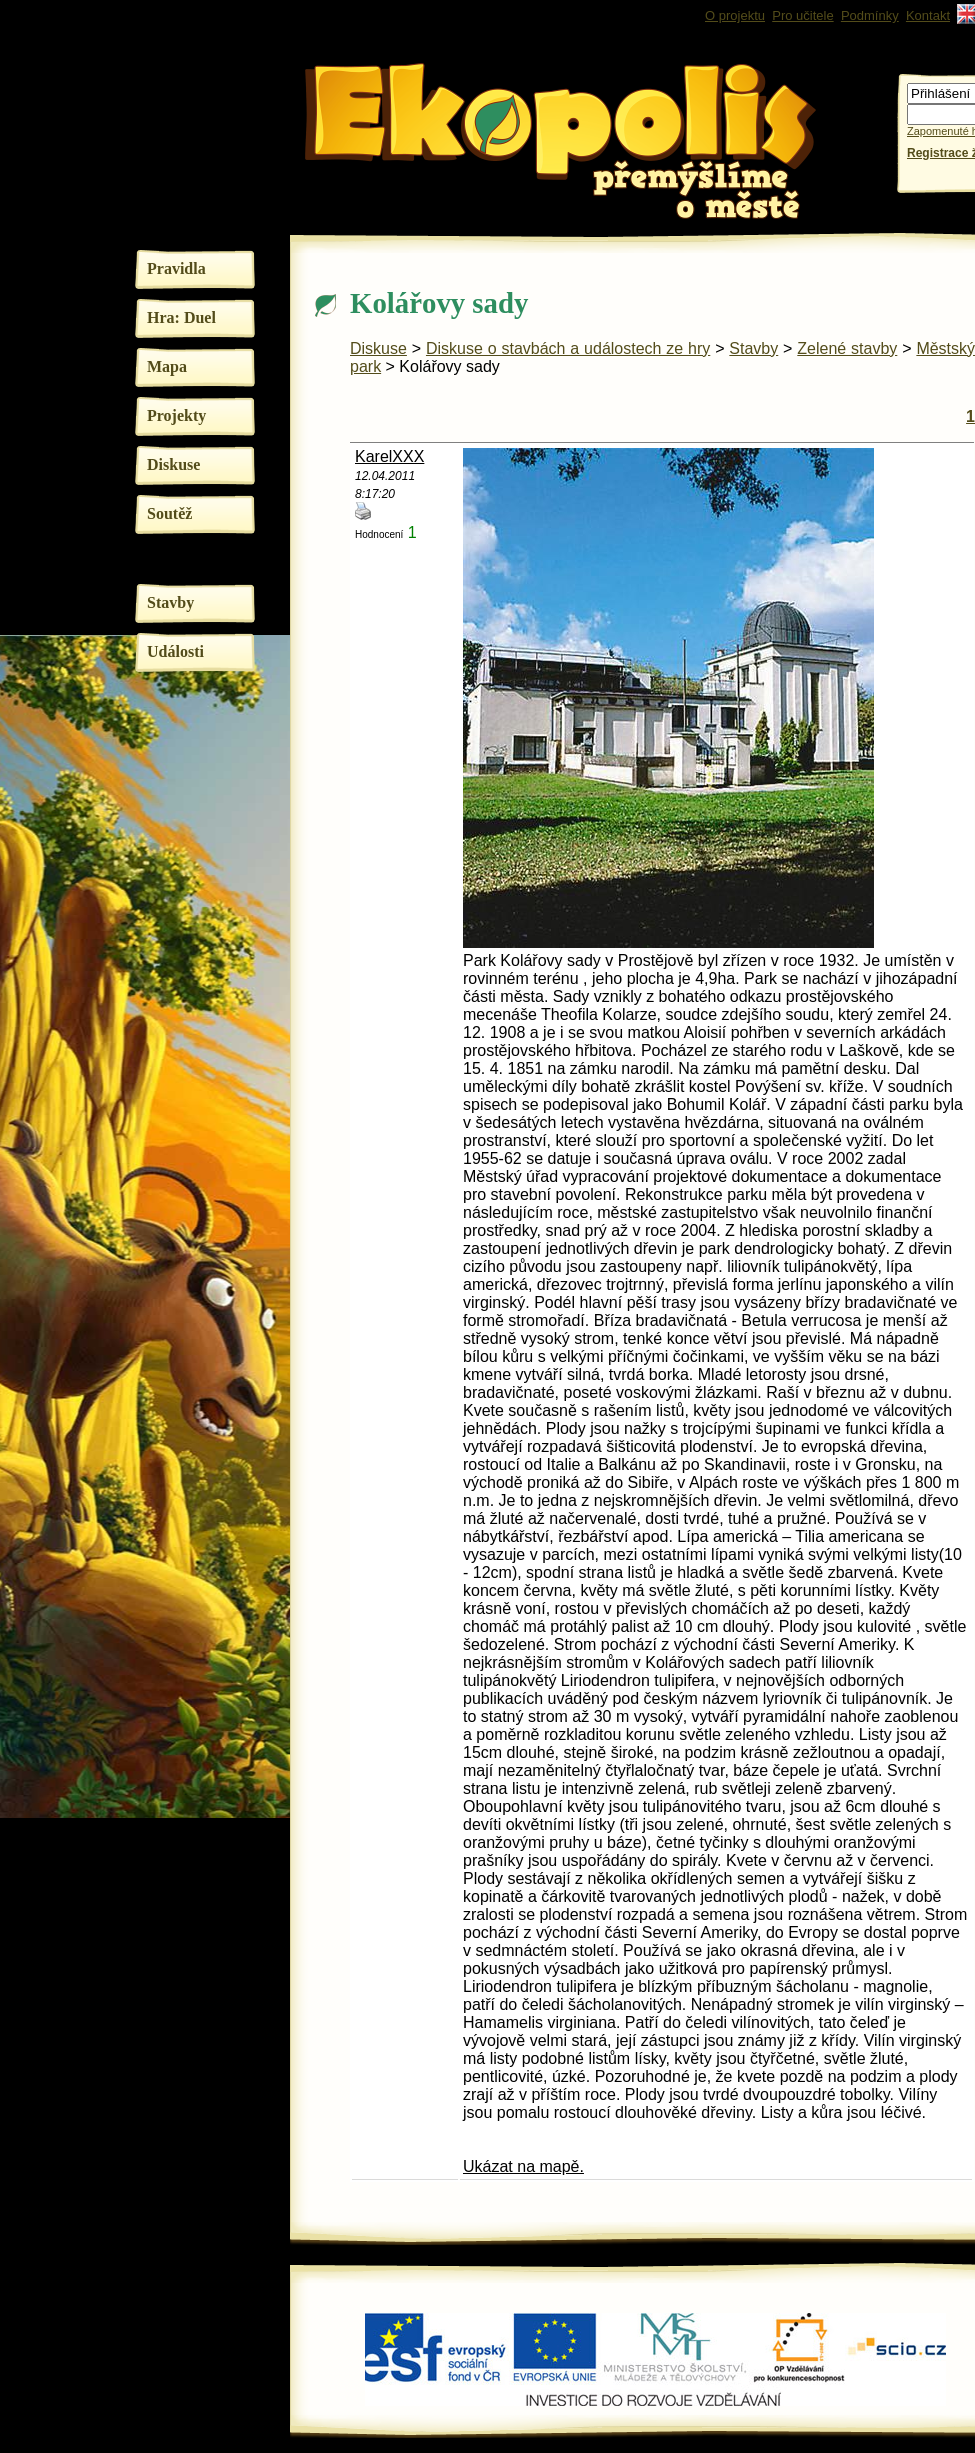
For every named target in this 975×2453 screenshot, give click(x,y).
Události (175, 651)
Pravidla (176, 268)
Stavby (170, 602)
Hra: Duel (181, 317)
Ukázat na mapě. (523, 2166)
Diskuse (173, 464)
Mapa (167, 366)
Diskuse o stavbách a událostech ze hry (568, 348)
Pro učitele (802, 15)
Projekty (176, 415)
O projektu (735, 15)
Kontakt (928, 15)
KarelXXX (389, 456)
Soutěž (169, 513)
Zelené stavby (847, 348)
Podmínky (870, 15)
